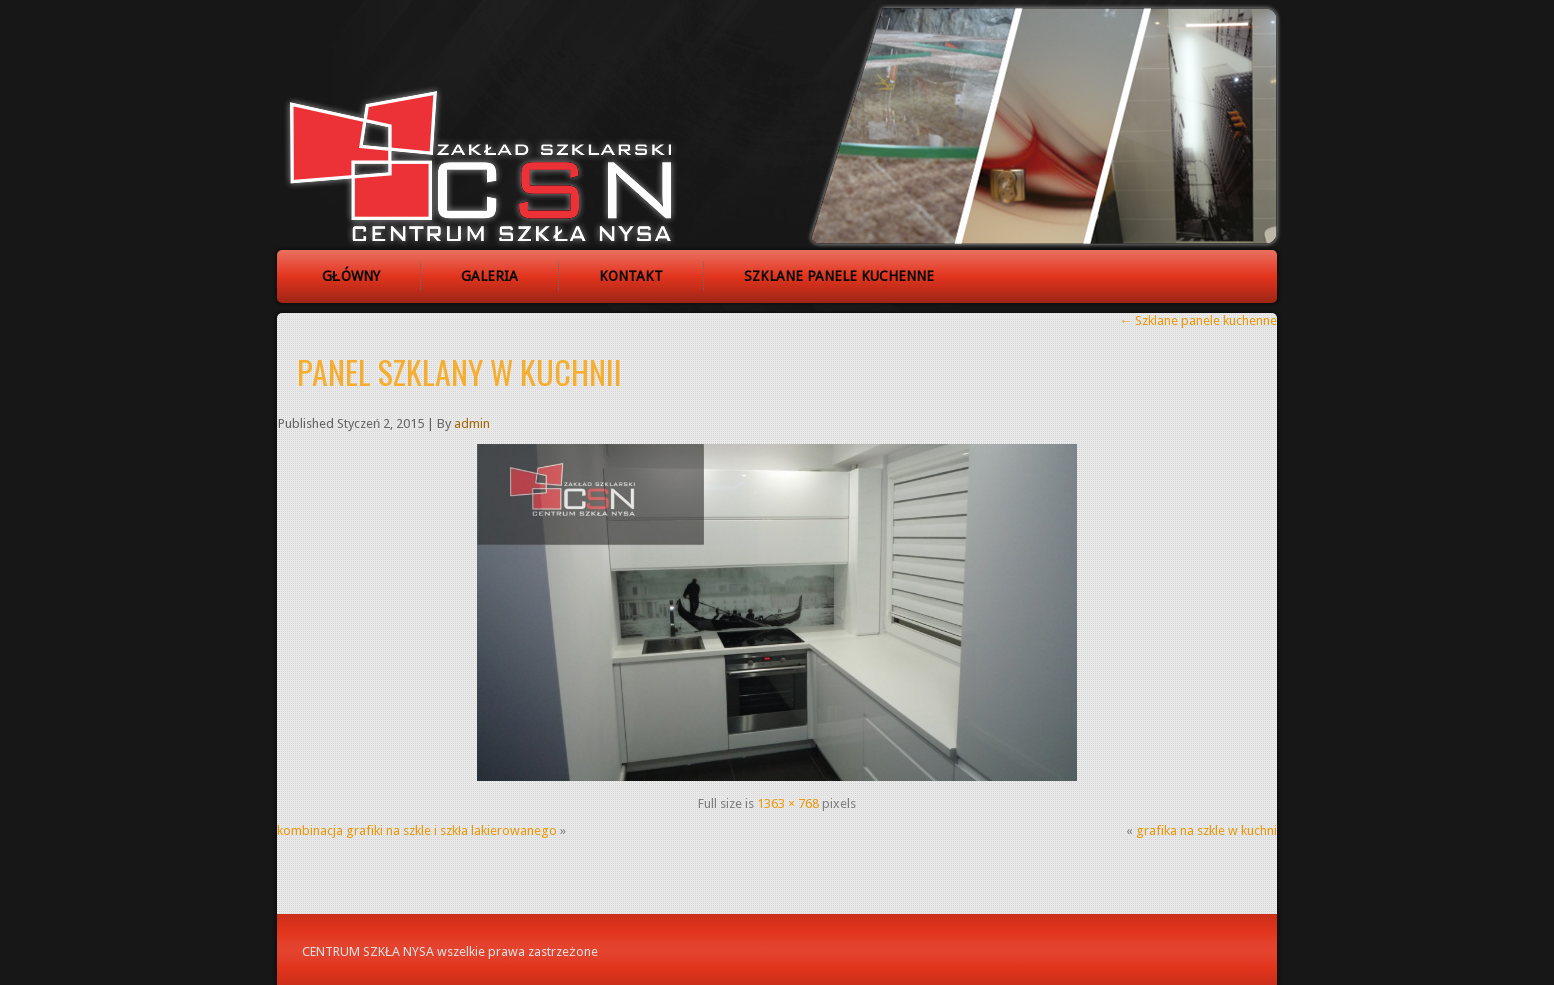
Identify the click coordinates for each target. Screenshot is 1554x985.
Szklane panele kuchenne (839, 276)
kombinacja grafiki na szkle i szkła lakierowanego (417, 830)
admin (472, 423)
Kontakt (631, 276)
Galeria (489, 276)
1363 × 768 (788, 803)
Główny (351, 276)
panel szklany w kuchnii (459, 371)
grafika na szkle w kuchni (1206, 830)
